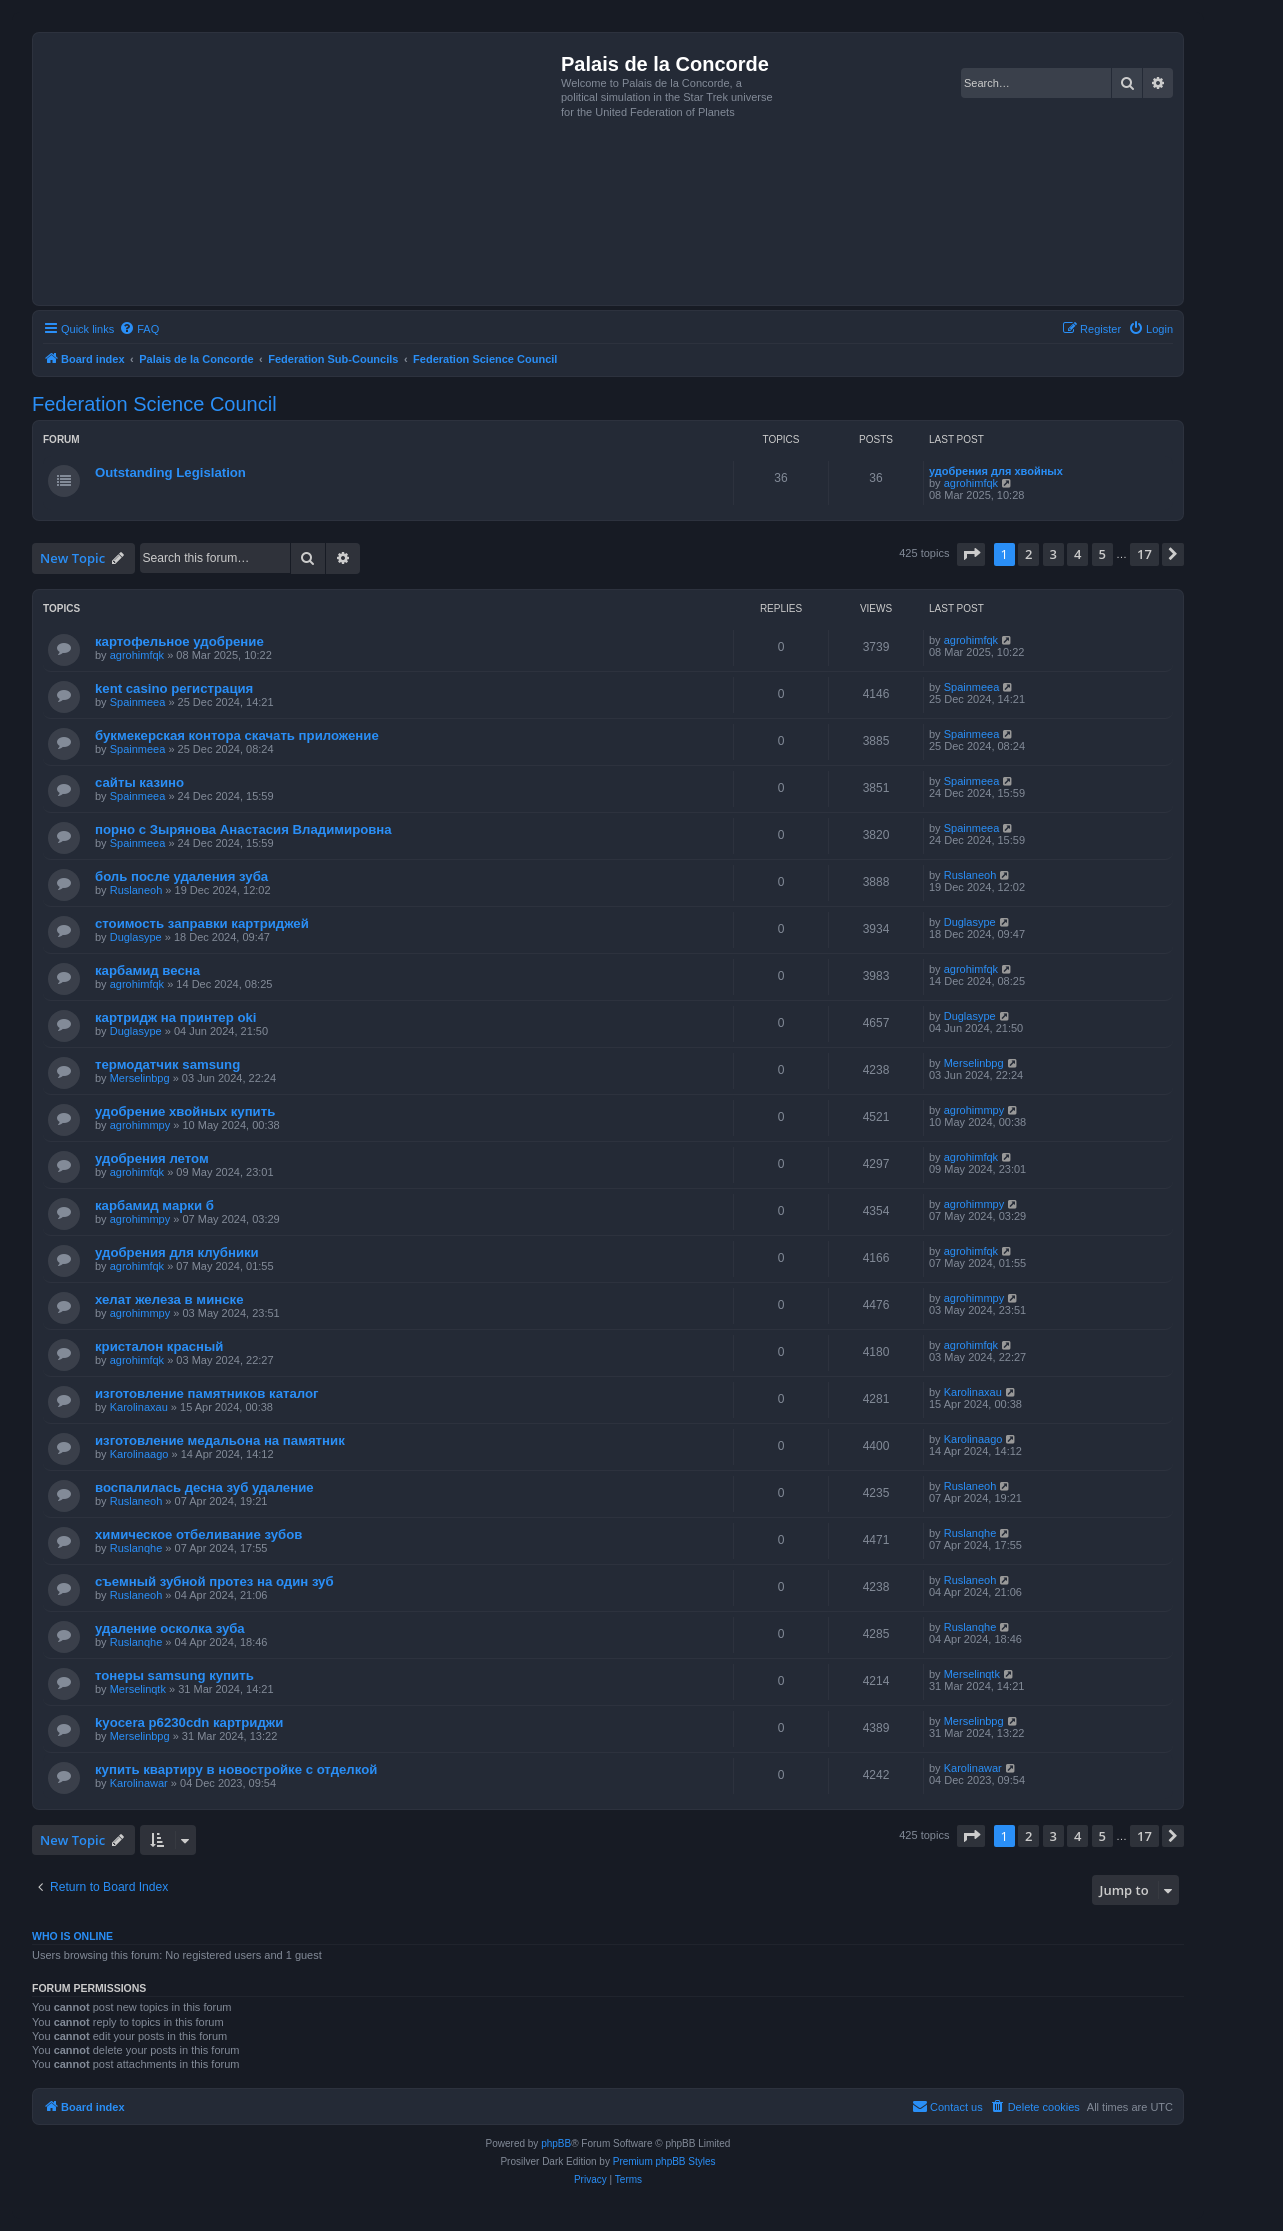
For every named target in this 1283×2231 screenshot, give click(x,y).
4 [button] (1077, 554)
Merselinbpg (140, 1078)
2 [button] (1028, 554)
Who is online (72, 1936)
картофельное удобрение (179, 641)
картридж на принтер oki (175, 1017)
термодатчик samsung (167, 1064)
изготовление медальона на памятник (220, 1440)
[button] (971, 554)
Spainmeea (138, 702)
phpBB (556, 2143)
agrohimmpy (140, 1125)
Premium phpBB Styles (664, 2161)
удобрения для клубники (177, 1252)
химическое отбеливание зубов (198, 1534)
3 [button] (1053, 554)
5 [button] (1102, 554)
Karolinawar (139, 1783)
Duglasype (136, 937)
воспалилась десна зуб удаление (204, 1487)
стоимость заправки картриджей (202, 923)
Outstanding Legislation (170, 472)
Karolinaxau (139, 1407)
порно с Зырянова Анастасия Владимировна (243, 829)
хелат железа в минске (169, 1299)
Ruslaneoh (136, 890)
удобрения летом (152, 1158)
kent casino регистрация (174, 688)
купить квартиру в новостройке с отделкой (236, 1769)
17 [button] (1144, 554)
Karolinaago (139, 1454)
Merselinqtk (138, 1689)
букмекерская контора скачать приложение (237, 735)
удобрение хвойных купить (185, 1111)
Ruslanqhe (136, 1548)
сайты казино (139, 782)
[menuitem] (139, 329)
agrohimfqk (971, 483)
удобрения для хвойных (996, 471)
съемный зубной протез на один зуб (214, 1581)
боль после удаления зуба (181, 876)
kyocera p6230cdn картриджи (189, 1722)
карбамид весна (147, 970)
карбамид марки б (154, 1205)
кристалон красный (159, 1346)
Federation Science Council (154, 404)
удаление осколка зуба (170, 1628)
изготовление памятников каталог (207, 1393)
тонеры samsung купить (174, 1675)
